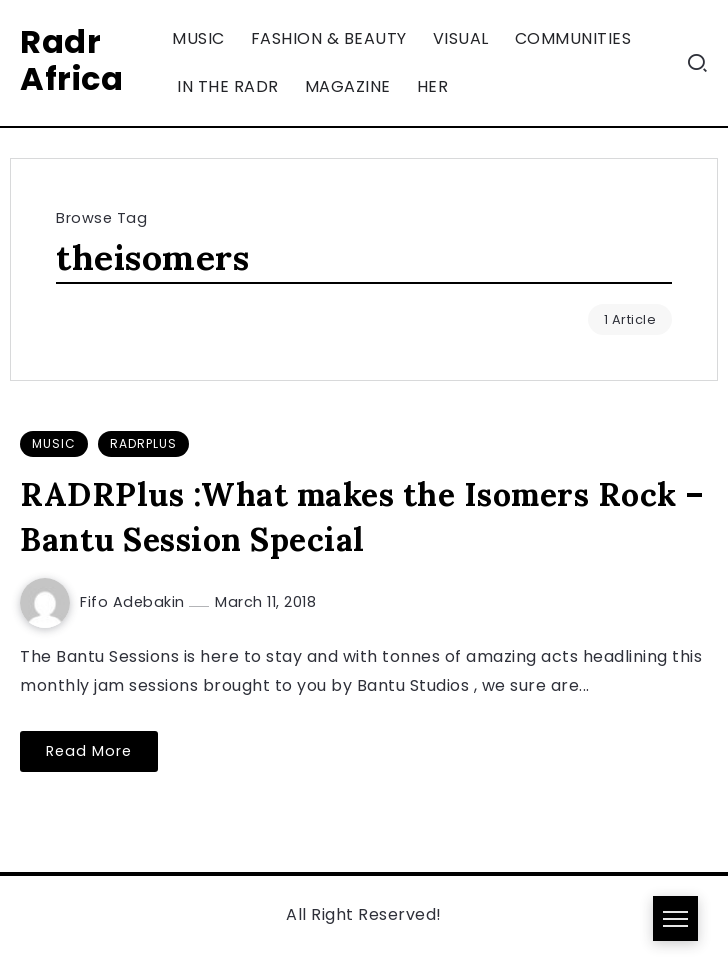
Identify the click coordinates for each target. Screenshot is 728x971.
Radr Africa (71, 60)
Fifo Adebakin (134, 602)
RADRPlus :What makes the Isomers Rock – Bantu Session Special (362, 517)
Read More (89, 751)
